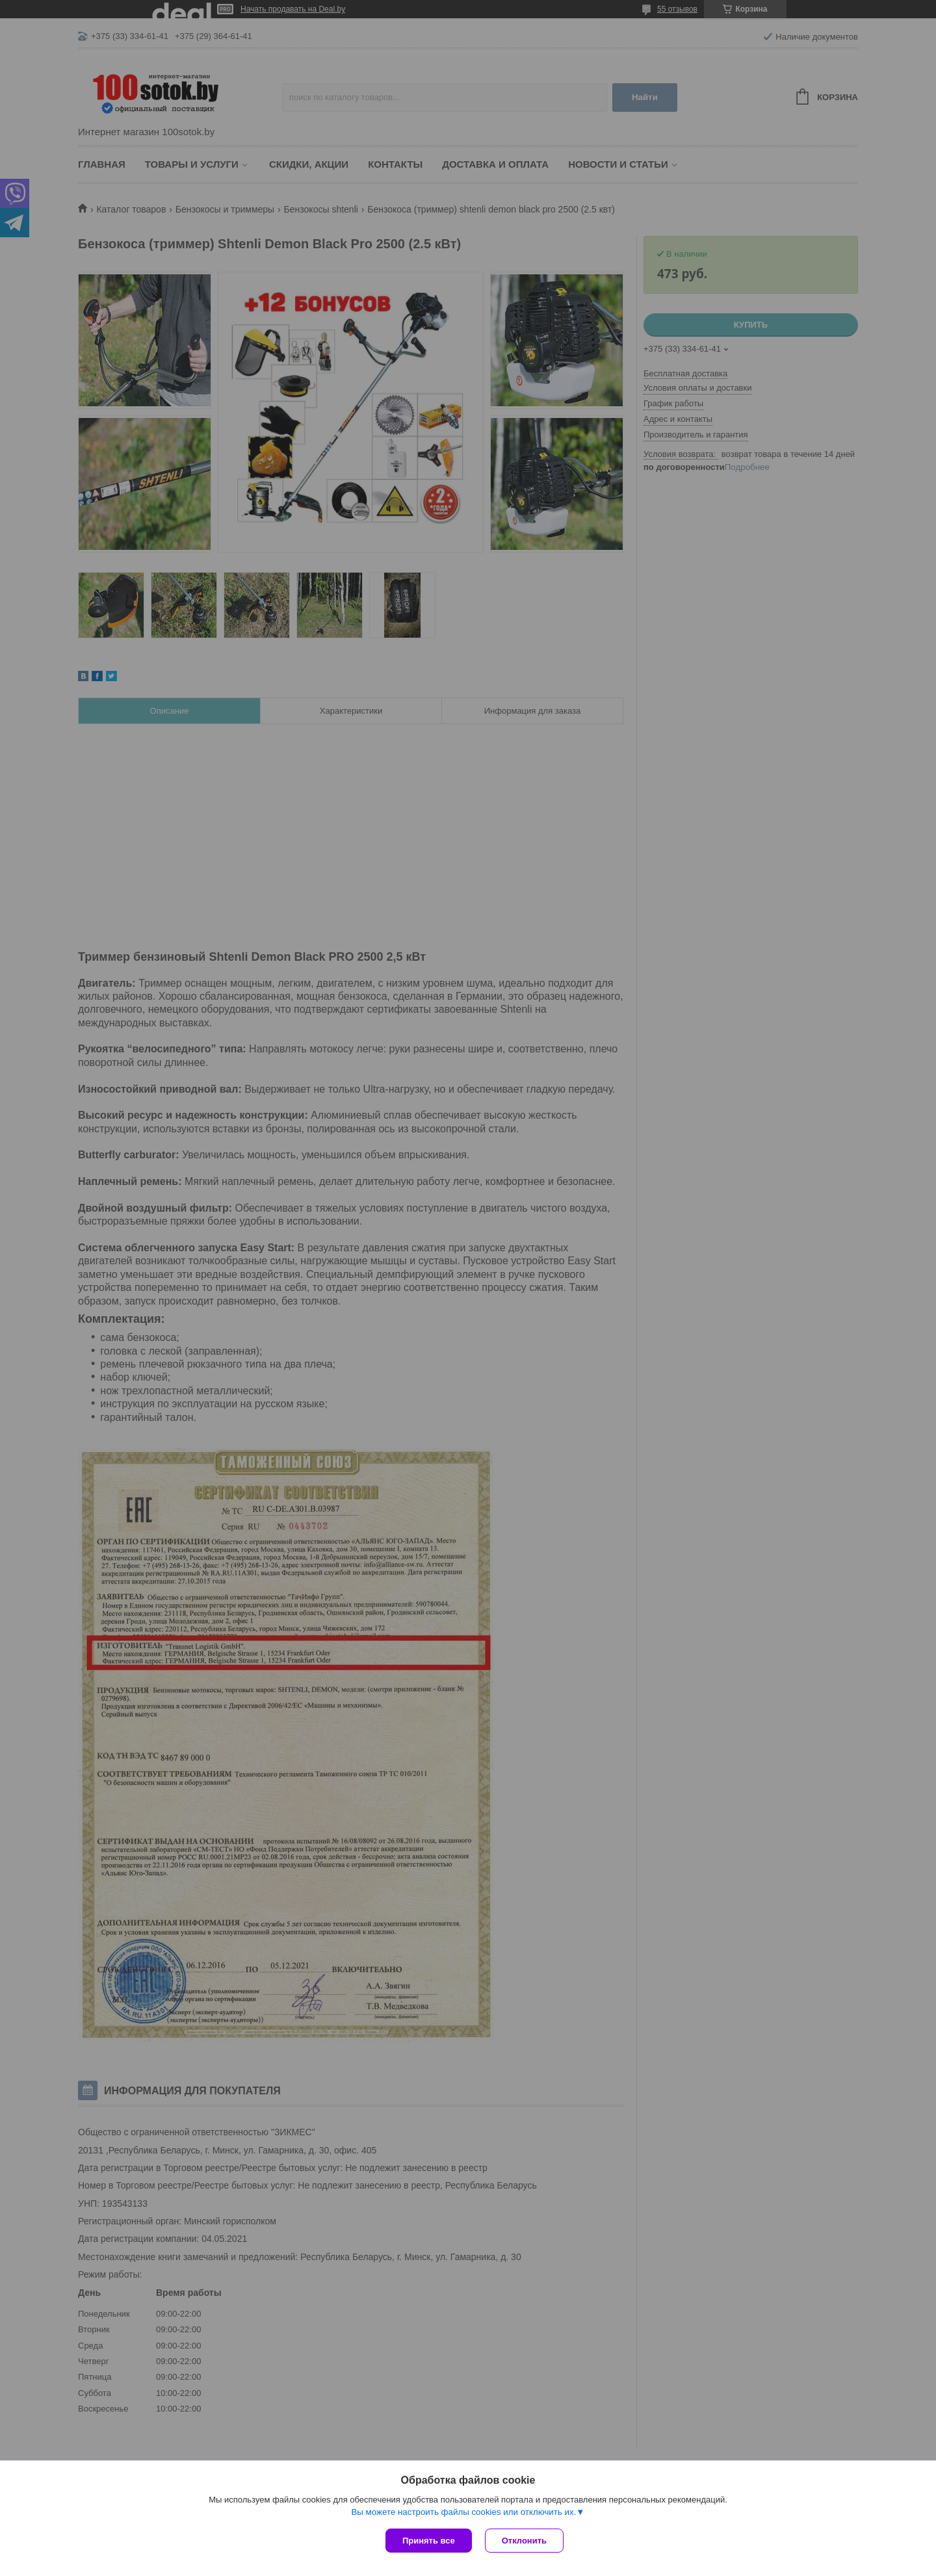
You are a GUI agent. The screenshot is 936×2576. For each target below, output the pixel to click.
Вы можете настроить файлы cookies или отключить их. (463, 2512)
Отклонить (524, 2540)
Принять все (428, 2540)
